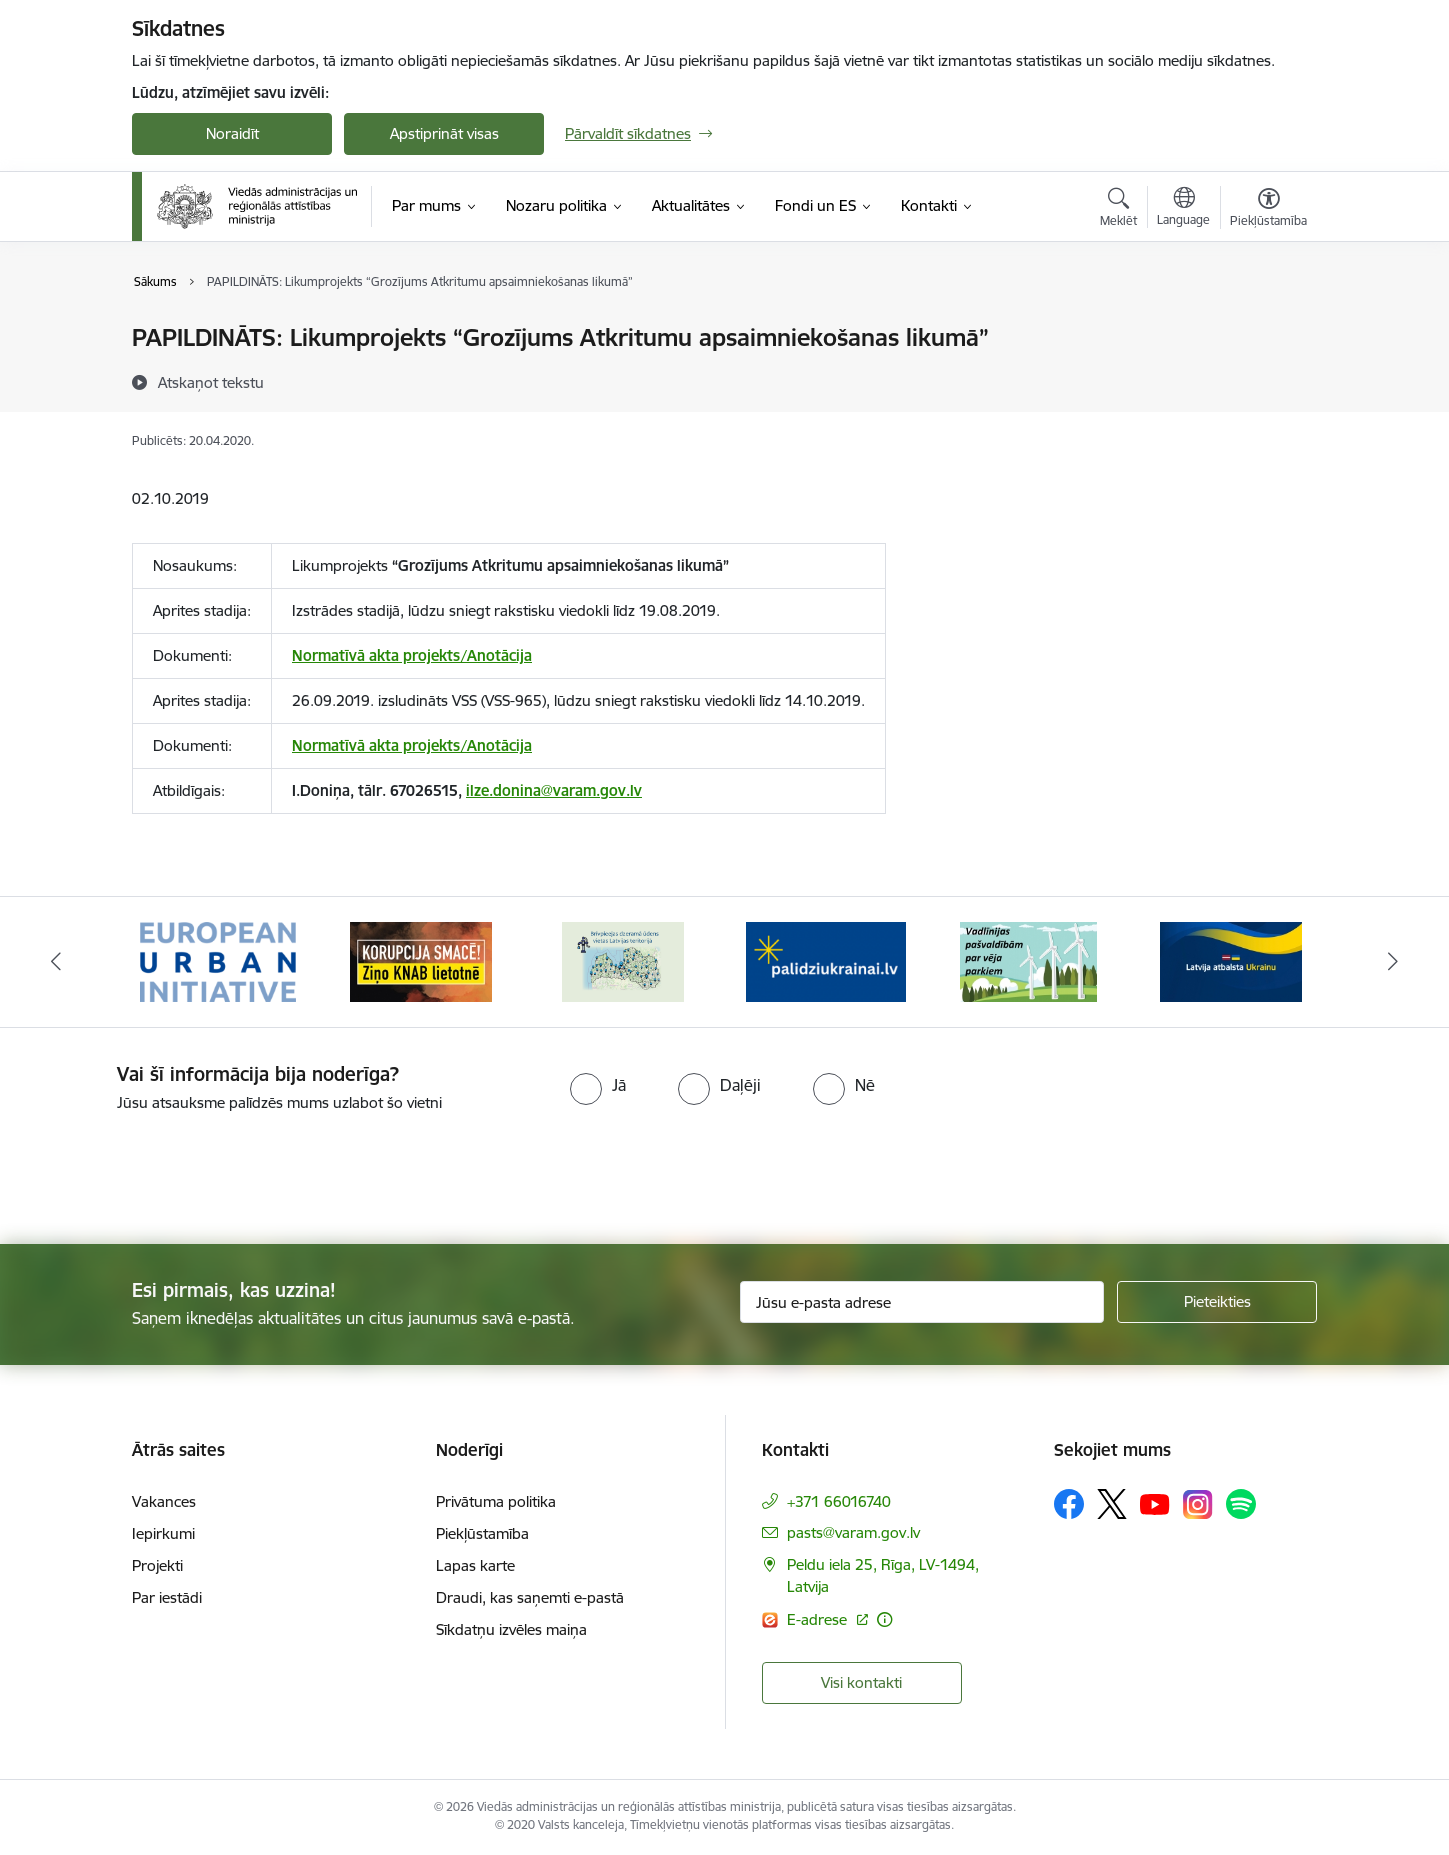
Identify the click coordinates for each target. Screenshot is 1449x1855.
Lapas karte (475, 1565)
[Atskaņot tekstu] (211, 382)
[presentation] (167, 1170)
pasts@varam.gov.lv (853, 1532)
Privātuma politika (496, 1501)
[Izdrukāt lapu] (1268, 329)
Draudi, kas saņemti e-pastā (530, 1597)
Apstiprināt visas (444, 133)
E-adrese (819, 1619)
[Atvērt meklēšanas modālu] (1118, 210)
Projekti (157, 1565)
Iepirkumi (163, 1533)
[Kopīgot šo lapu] (1268, 379)
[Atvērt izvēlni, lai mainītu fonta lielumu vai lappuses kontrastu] (1268, 210)
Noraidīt (232, 133)
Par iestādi (167, 1597)
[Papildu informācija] (884, 1619)
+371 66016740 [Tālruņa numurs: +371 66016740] (839, 1501)
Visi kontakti (861, 1682)
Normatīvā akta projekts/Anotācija (412, 655)
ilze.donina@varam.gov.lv (554, 790)
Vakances (164, 1501)
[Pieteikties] (1217, 1302)
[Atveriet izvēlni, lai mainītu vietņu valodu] (1183, 209)
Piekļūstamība (482, 1533)
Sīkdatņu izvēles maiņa (511, 1629)
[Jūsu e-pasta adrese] (922, 1302)
